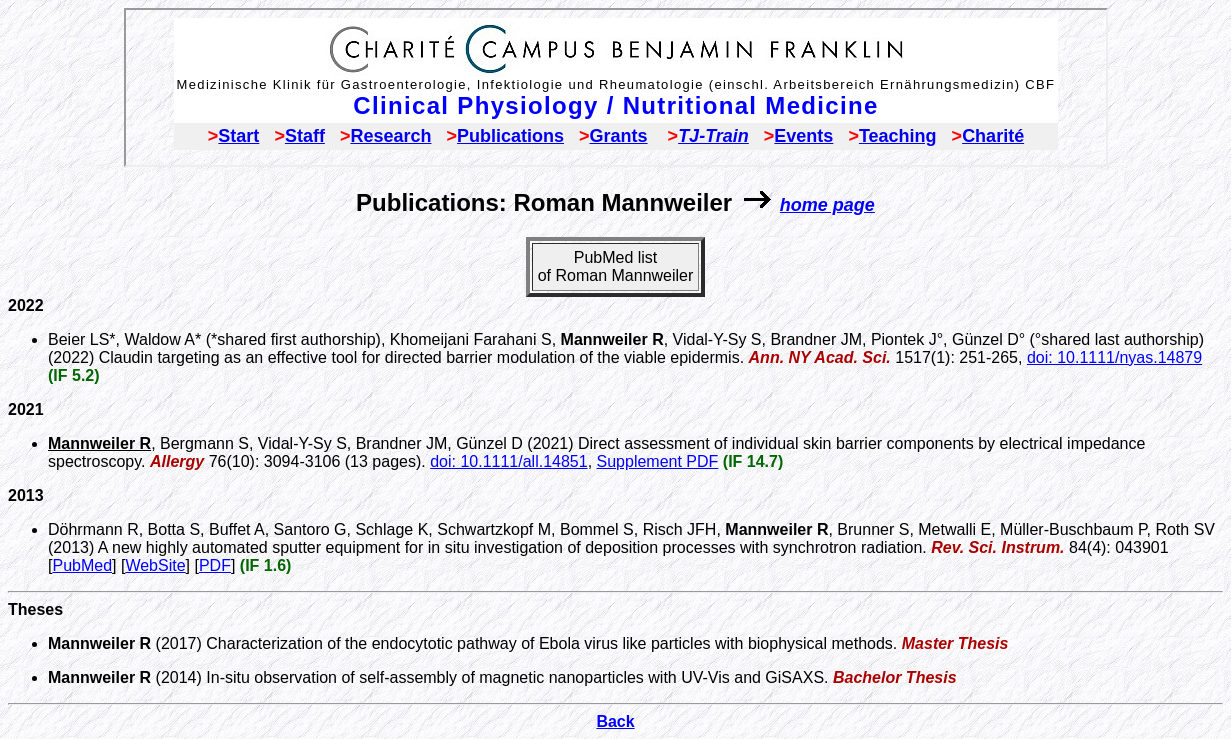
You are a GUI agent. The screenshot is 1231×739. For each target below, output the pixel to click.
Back (615, 721)
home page (827, 205)
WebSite (155, 565)
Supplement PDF (658, 461)
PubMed (82, 565)
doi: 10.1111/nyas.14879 (1114, 357)
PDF (215, 565)
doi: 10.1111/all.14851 (508, 461)
